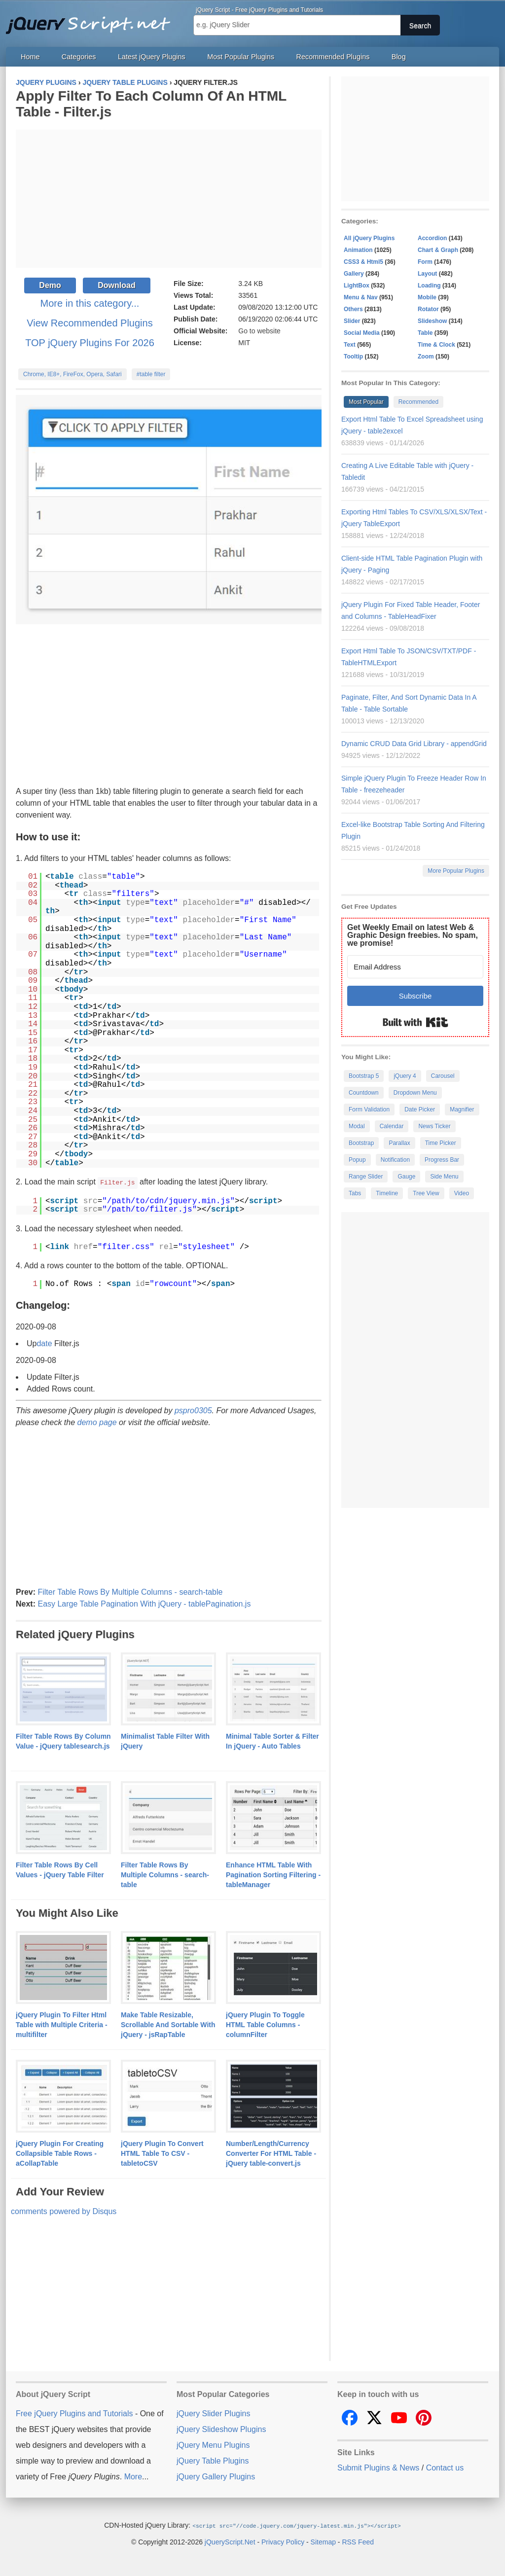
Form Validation (369, 1109)
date (44, 1343)
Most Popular (366, 401)
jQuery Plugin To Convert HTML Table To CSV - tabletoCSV (162, 2153)
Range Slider (366, 1176)
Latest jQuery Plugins (151, 57)
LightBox (356, 285)
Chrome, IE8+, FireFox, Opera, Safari (72, 374)
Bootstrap (361, 1143)
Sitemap (323, 2541)
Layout (427, 273)
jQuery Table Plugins (213, 2460)
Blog (399, 57)
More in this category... (90, 303)
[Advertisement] (169, 199)
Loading (429, 285)
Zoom (426, 356)
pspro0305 (193, 1410)
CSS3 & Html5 (363, 261)
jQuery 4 (405, 1076)
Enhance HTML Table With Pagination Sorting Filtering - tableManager (273, 1874)
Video (461, 1193)
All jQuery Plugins (369, 238)
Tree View (426, 1193)
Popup (357, 1159)
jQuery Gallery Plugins (216, 2476)
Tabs (355, 1193)
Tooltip (353, 356)
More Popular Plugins (456, 870)
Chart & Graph (438, 250)
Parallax (399, 1143)
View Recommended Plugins (89, 323)
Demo (50, 285)
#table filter (151, 374)
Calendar (392, 1126)
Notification (395, 1159)
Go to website (259, 331)
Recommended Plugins (333, 57)
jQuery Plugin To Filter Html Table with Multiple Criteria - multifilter (62, 2024)
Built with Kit (415, 1022)
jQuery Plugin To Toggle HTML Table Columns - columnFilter (265, 2024)
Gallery (354, 273)
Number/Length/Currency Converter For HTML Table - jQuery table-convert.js (271, 2153)
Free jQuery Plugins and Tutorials (92, 20)
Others (353, 309)
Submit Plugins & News (378, 2467)
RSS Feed (358, 2541)
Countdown (364, 1092)
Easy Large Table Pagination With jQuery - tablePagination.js (144, 1603)
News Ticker (434, 1126)
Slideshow (432, 321)
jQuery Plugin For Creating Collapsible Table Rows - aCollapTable (60, 2153)
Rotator (428, 309)
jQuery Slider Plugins (213, 2413)
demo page (97, 1422)
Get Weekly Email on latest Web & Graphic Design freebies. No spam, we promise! (412, 935)
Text (350, 344)
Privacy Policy (282, 2541)
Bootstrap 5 (364, 1076)
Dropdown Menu (415, 1092)
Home (30, 57)
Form (425, 261)
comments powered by (63, 2211)
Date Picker (419, 1109)
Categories (79, 57)
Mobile (427, 297)
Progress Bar (442, 1159)
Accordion (432, 238)
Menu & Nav (361, 297)
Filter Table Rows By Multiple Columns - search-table (129, 1591)
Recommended (418, 401)
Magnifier (462, 1109)
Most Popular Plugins (240, 57)
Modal (357, 1126)
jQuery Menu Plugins (213, 2444)
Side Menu (444, 1176)
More (133, 2476)
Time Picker (440, 1143)
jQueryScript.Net (230, 2541)
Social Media (362, 332)
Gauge (406, 1176)
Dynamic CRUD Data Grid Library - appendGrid (414, 744)
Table (425, 332)
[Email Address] (415, 966)
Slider (352, 321)
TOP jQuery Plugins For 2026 (89, 342)
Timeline (387, 1193)
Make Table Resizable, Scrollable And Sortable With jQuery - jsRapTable (168, 2024)
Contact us (445, 2467)
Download (116, 285)
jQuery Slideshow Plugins (221, 2429)
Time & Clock (436, 344)
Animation (358, 250)
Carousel (443, 1076)
